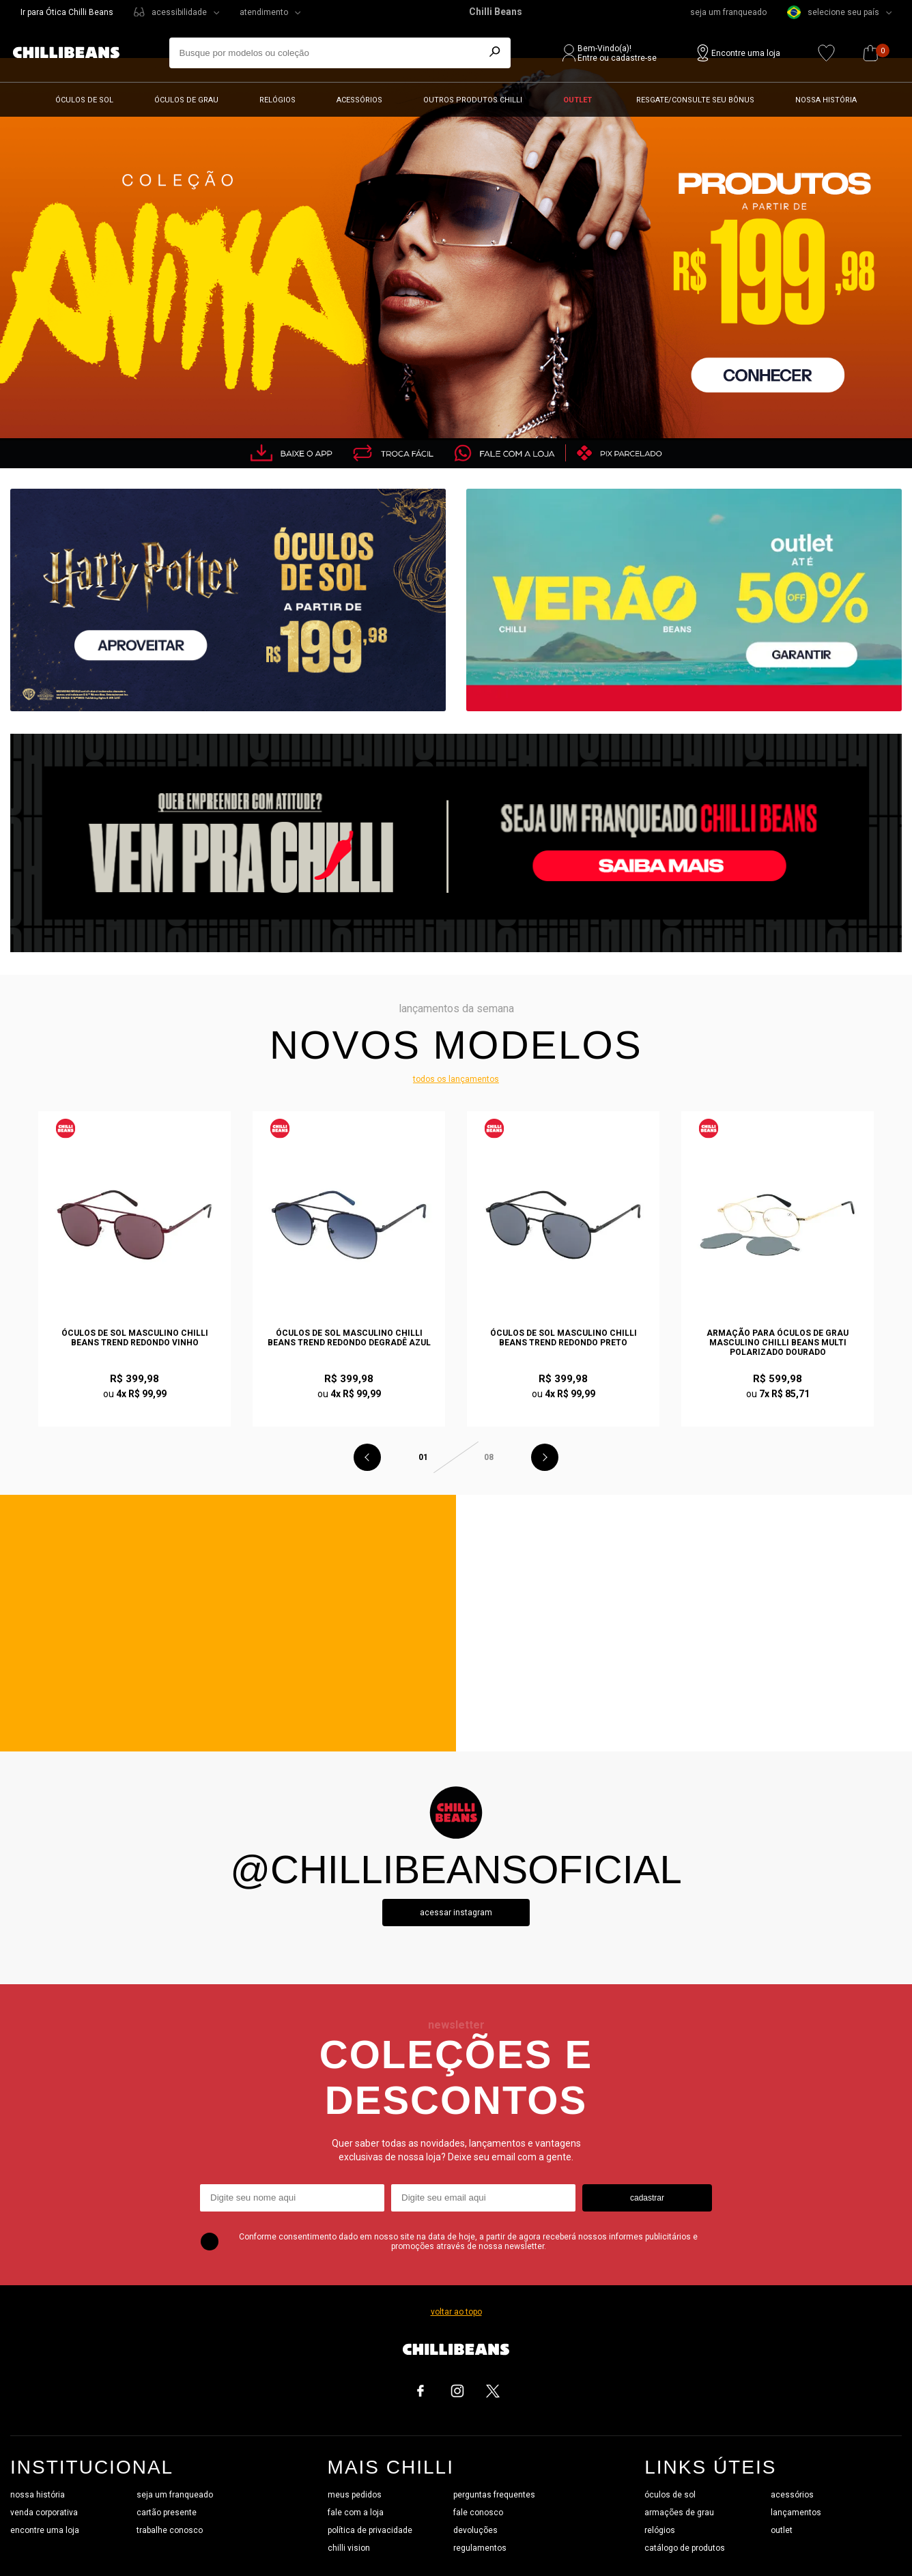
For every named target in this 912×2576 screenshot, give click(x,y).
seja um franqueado (728, 12)
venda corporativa (44, 2512)
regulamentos (480, 2548)
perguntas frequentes (494, 2495)
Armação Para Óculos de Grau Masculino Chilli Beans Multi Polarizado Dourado (778, 1342)
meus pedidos (355, 2495)
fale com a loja (356, 2512)
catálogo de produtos (684, 2548)
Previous (367, 1457)
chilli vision (349, 2548)
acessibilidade (179, 12)
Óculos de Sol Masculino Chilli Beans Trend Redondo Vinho (134, 1337)
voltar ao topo (456, 2312)
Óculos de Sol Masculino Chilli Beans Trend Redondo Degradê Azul (349, 1337)
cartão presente (167, 2512)
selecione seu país (833, 12)
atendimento (264, 12)
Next (544, 1457)
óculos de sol (670, 2495)
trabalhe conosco (170, 2530)
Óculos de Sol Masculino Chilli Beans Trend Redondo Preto (563, 1337)
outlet (782, 2530)
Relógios (277, 100)
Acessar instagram (456, 1912)
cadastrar (647, 2198)
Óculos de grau (186, 100)
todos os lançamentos (456, 1079)
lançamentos (796, 2512)
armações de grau (679, 2512)
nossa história (37, 2495)
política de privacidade (370, 2530)
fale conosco (478, 2512)
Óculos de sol (84, 100)
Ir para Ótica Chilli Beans (66, 12)
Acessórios (359, 100)
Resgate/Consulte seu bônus (695, 100)
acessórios (792, 2495)
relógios (659, 2530)
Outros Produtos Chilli (472, 100)
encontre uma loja (44, 2530)
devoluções (475, 2530)
